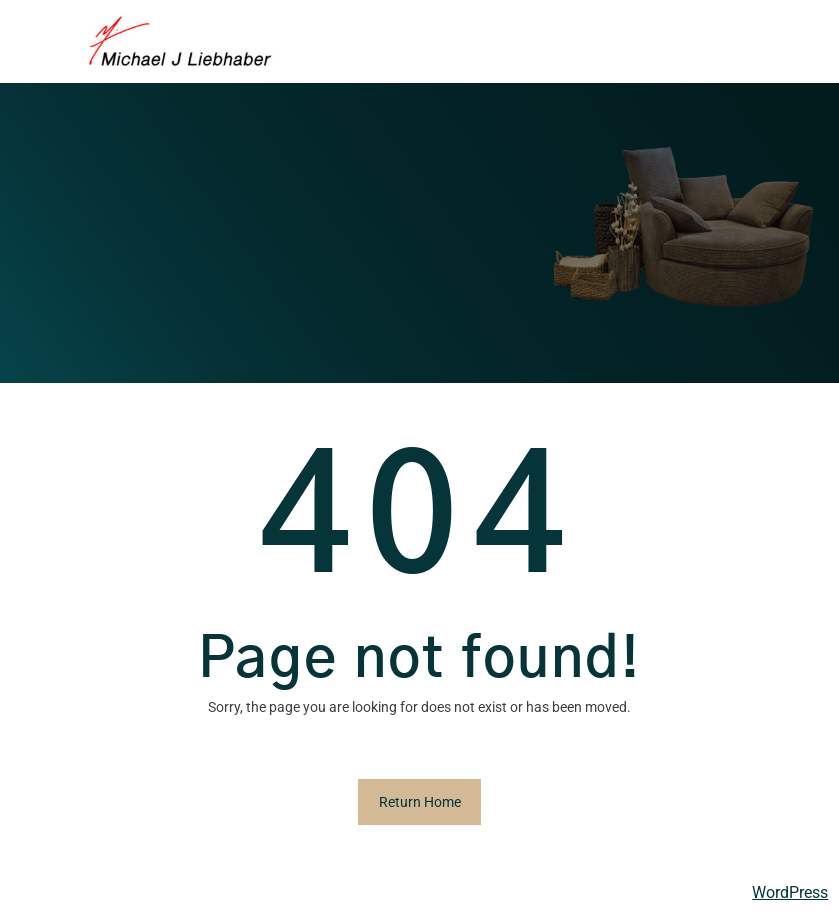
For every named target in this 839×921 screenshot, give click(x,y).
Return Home (420, 802)
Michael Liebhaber (81, 893)
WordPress (790, 892)
